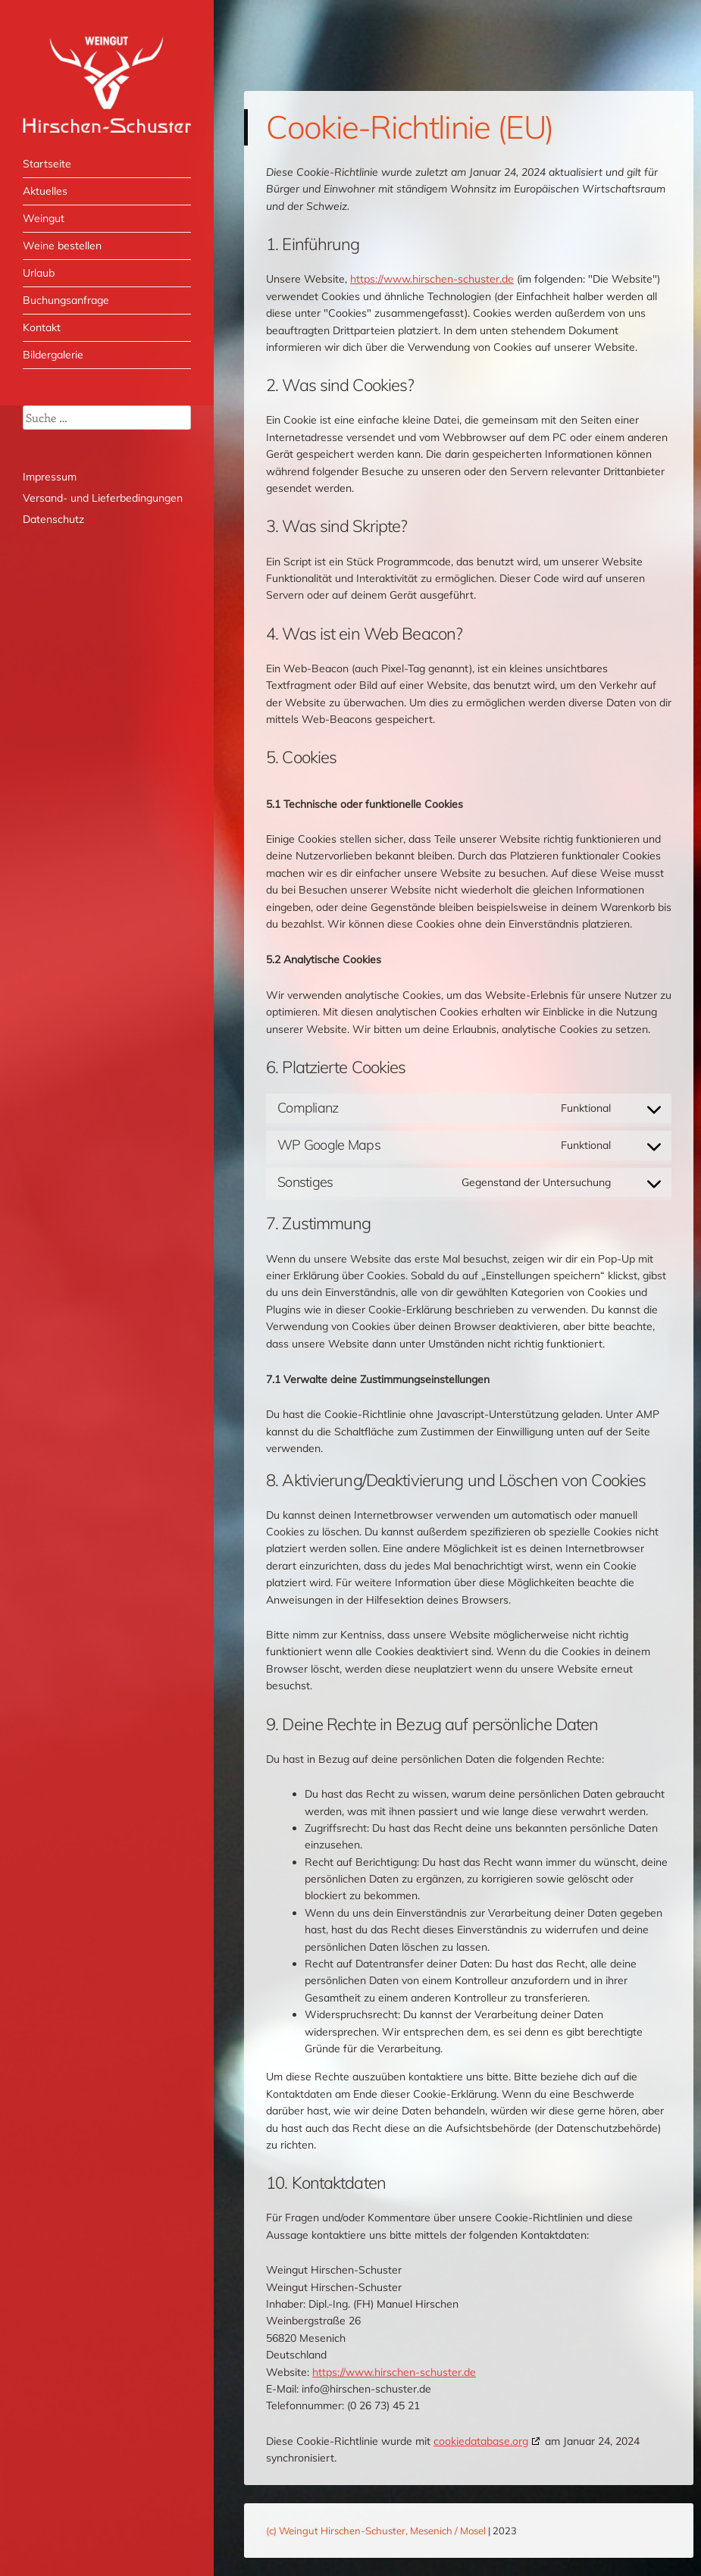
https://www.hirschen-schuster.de (432, 279)
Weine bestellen (62, 245)
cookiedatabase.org (480, 2441)
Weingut (43, 218)
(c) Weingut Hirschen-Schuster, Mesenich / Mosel (376, 2530)
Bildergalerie (53, 355)
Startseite (47, 164)
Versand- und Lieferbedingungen (103, 498)
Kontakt (42, 327)
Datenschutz (53, 519)
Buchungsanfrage (66, 300)
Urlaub (39, 273)
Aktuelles (45, 191)
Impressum (50, 477)
